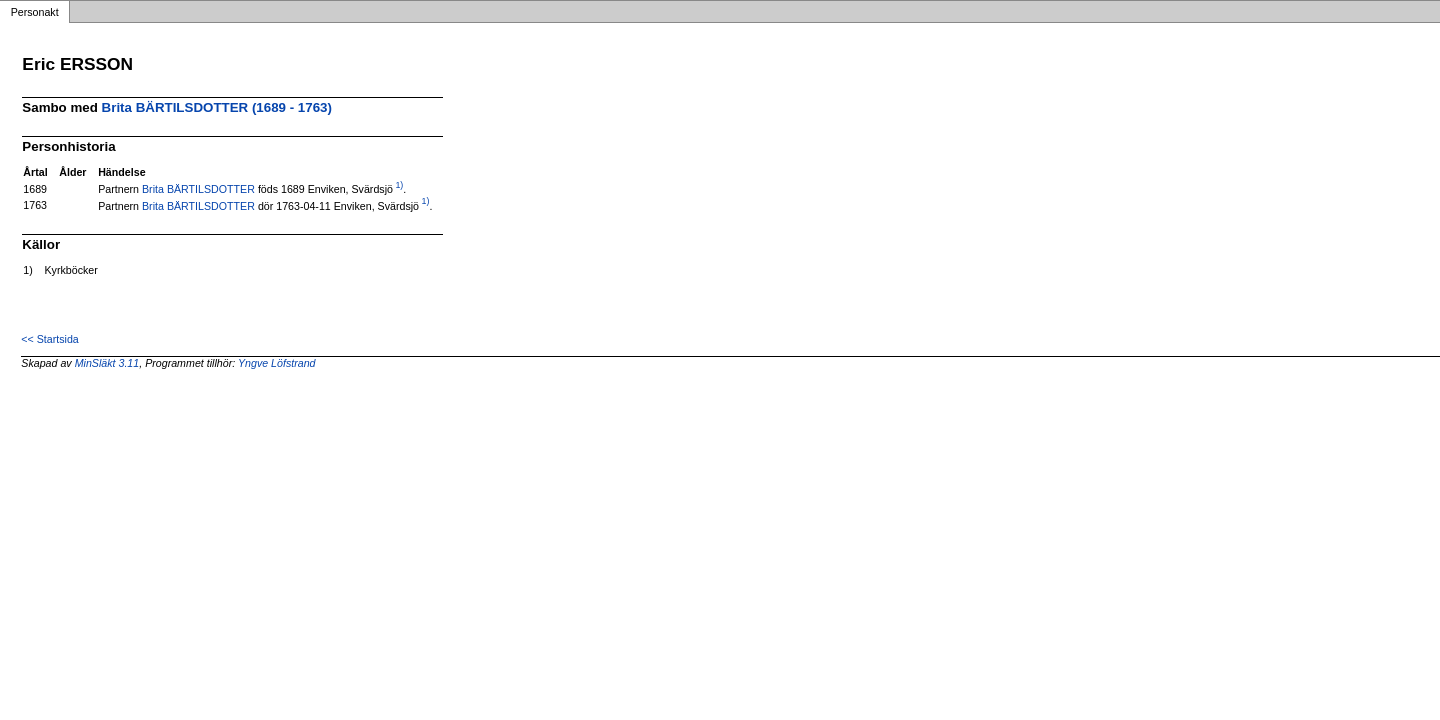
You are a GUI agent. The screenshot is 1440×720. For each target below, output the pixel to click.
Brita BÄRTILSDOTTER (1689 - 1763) (217, 107)
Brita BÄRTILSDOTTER (198, 189)
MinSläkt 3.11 (107, 363)
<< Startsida (49, 339)
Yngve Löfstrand (277, 363)
